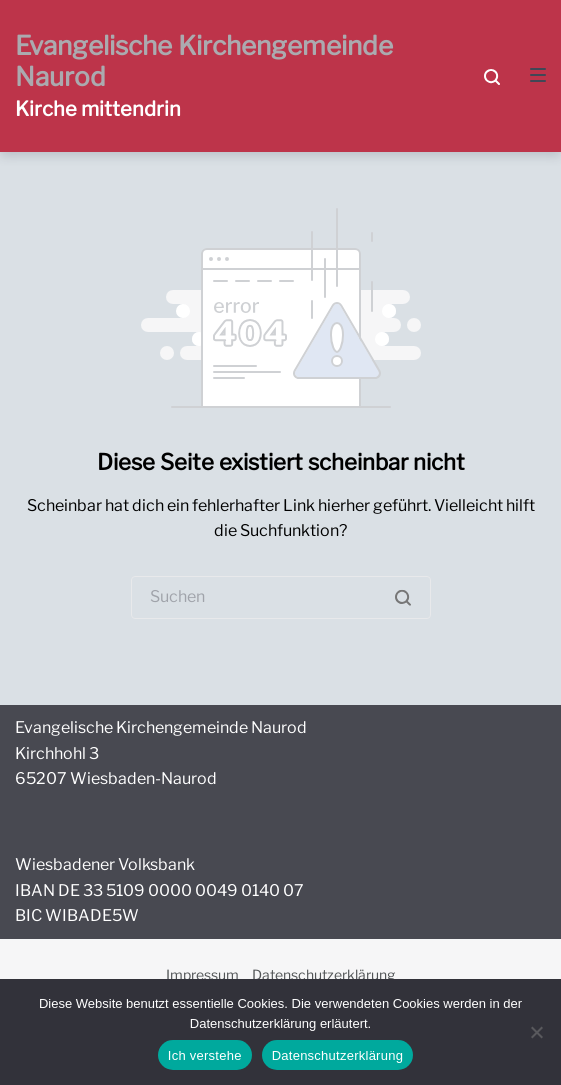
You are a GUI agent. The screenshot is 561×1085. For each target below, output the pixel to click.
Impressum (202, 974)
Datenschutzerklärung (323, 974)
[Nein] (536, 1032)
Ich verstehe (205, 1055)
